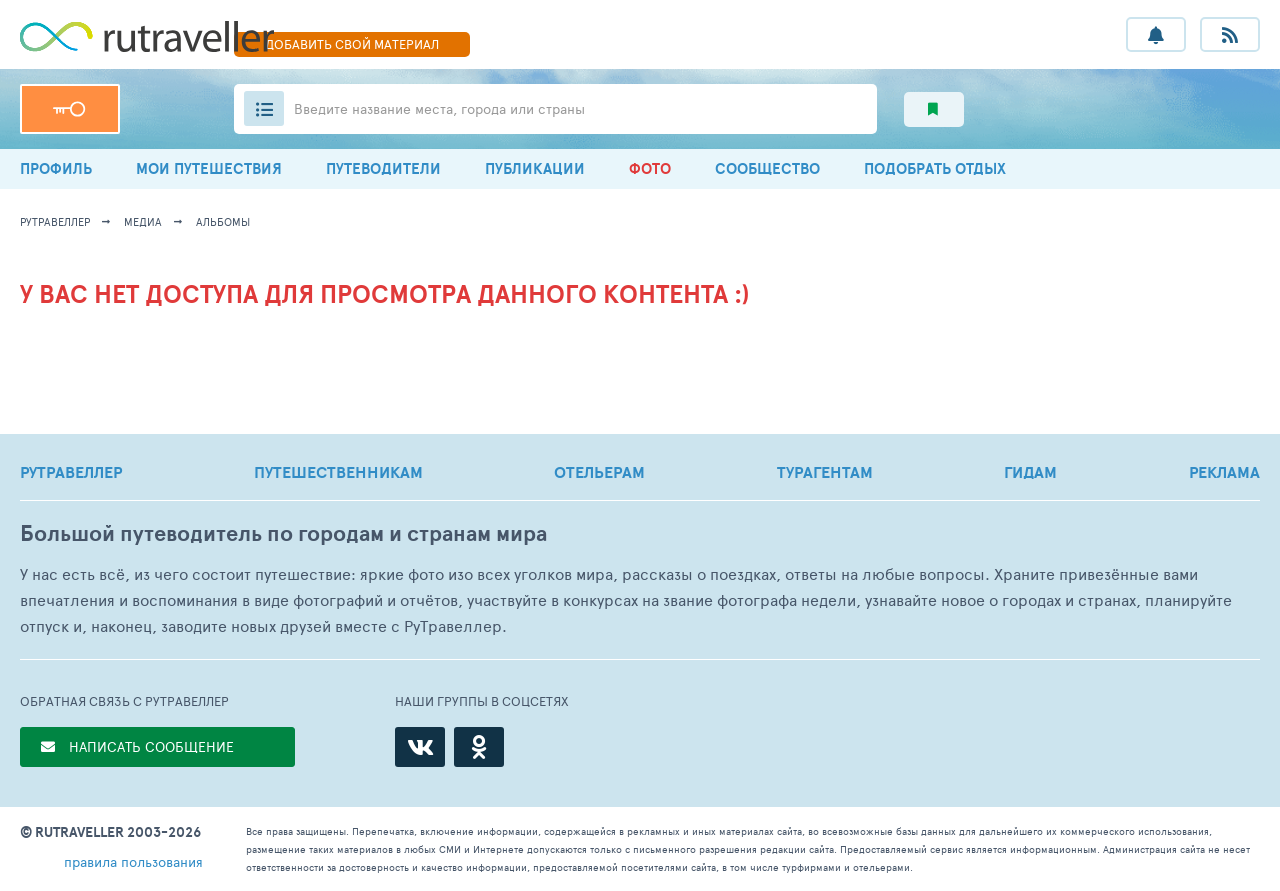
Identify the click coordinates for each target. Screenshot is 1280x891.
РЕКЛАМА (1224, 472)
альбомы (223, 221)
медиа (143, 221)
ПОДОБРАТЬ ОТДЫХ (935, 168)
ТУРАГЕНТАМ (825, 472)
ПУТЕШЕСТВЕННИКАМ (338, 472)
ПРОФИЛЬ (56, 168)
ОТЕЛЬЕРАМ (599, 472)
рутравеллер (55, 221)
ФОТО (650, 168)
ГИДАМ (1030, 472)
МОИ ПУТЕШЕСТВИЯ (209, 168)
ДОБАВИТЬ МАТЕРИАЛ (352, 44)
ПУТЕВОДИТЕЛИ (383, 168)
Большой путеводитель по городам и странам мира (283, 533)
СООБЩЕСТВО (767, 168)
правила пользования (133, 861)
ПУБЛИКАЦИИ (535, 168)
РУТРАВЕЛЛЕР (71, 472)
